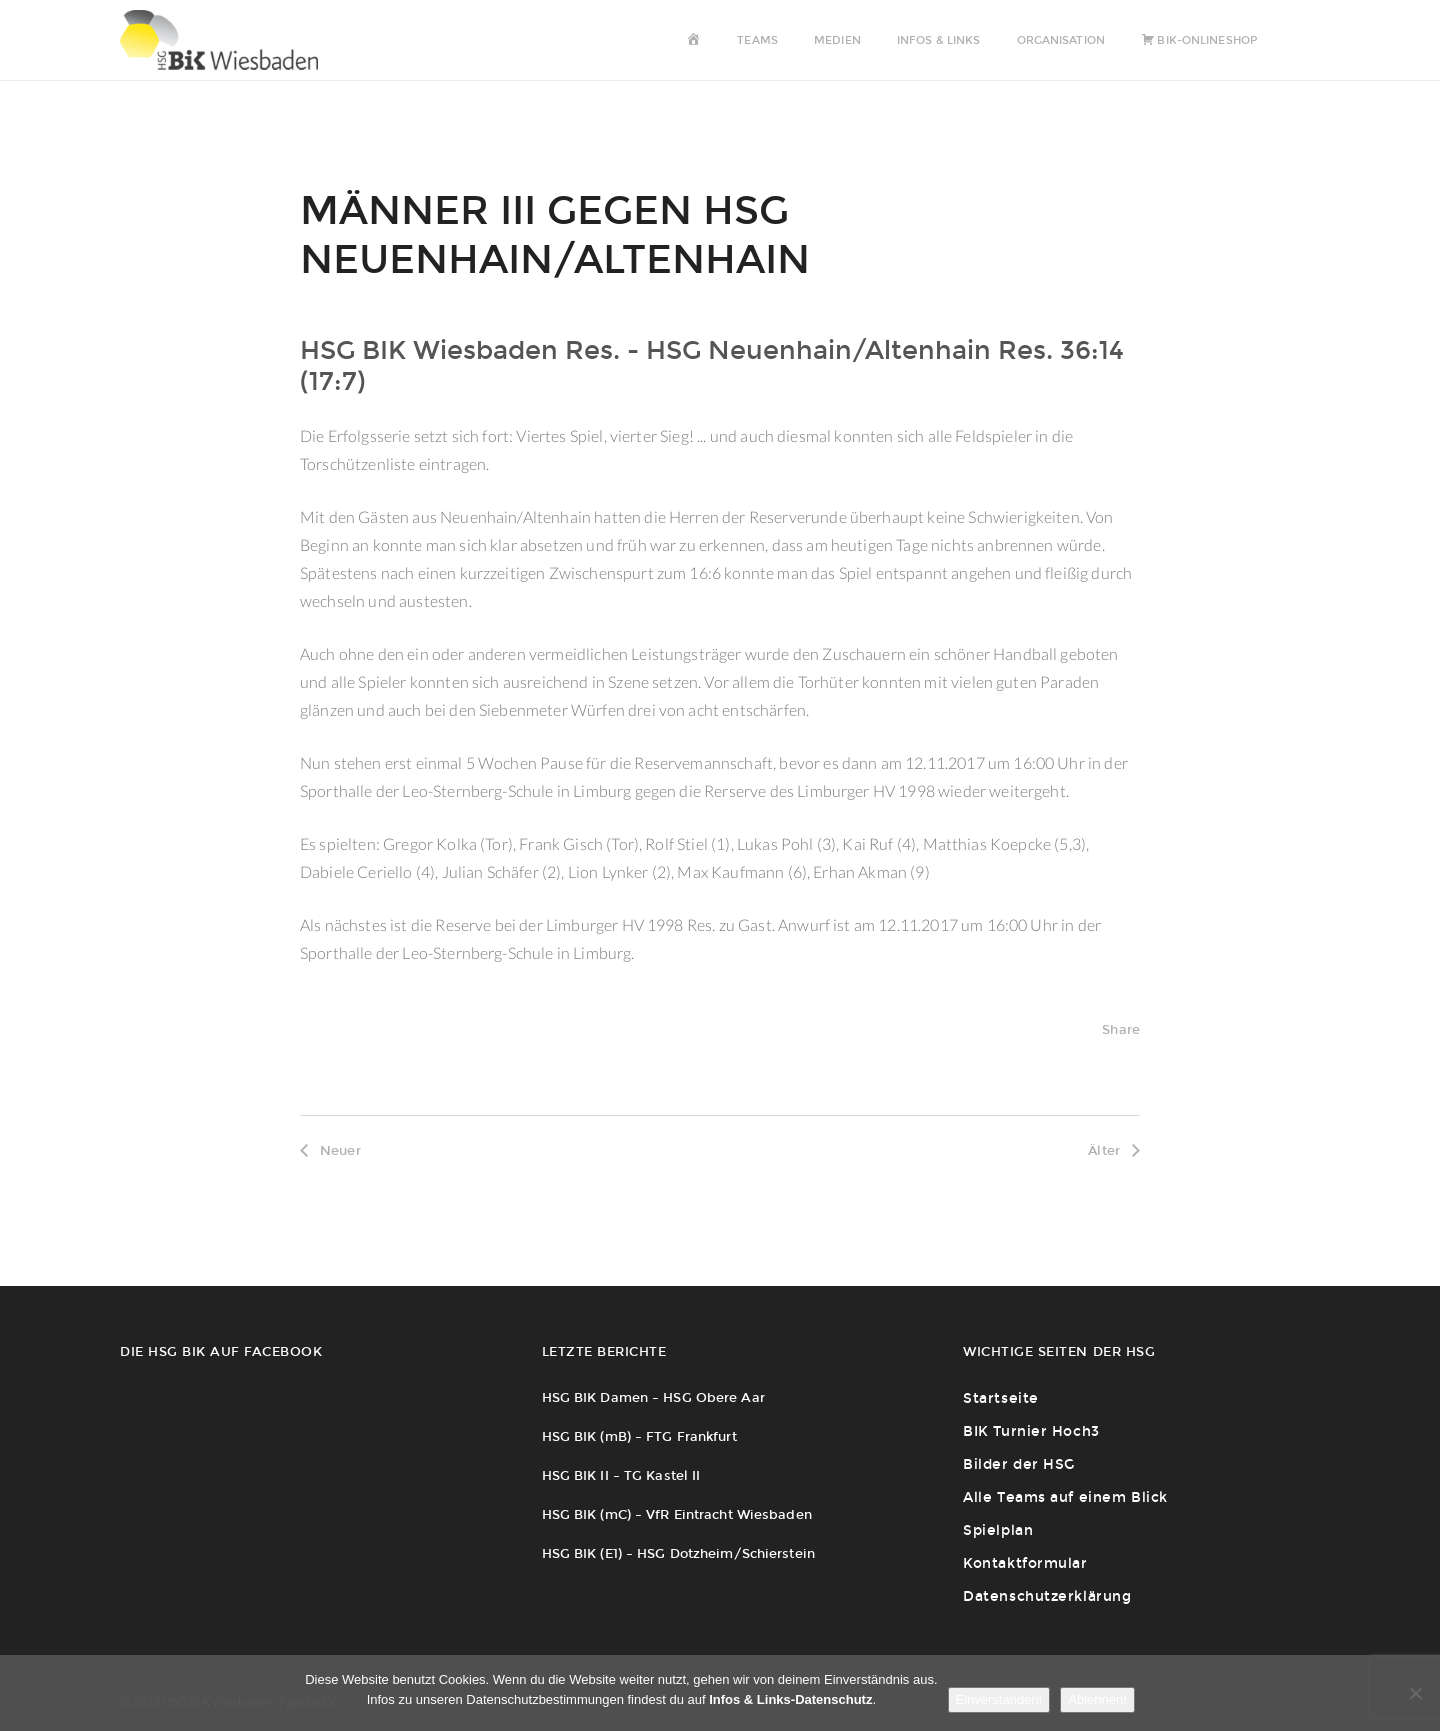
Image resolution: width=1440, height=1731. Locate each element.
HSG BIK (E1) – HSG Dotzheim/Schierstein (678, 1553)
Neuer (330, 1150)
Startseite (1001, 1398)
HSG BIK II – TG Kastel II (621, 1475)
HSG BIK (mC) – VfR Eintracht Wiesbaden (677, 1514)
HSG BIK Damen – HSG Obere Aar (653, 1397)
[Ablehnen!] (1415, 1693)
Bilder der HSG (1019, 1464)
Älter (1114, 1150)
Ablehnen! (1097, 1699)
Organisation (1061, 40)
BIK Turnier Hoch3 (1031, 1431)
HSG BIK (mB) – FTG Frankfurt (639, 1436)
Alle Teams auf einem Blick (1065, 1497)
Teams (757, 40)
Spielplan (998, 1530)
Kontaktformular (1025, 1563)
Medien (837, 40)
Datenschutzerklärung (1047, 1596)
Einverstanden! (999, 1699)
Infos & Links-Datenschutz (790, 1699)
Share (1121, 1029)
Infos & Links (938, 40)
